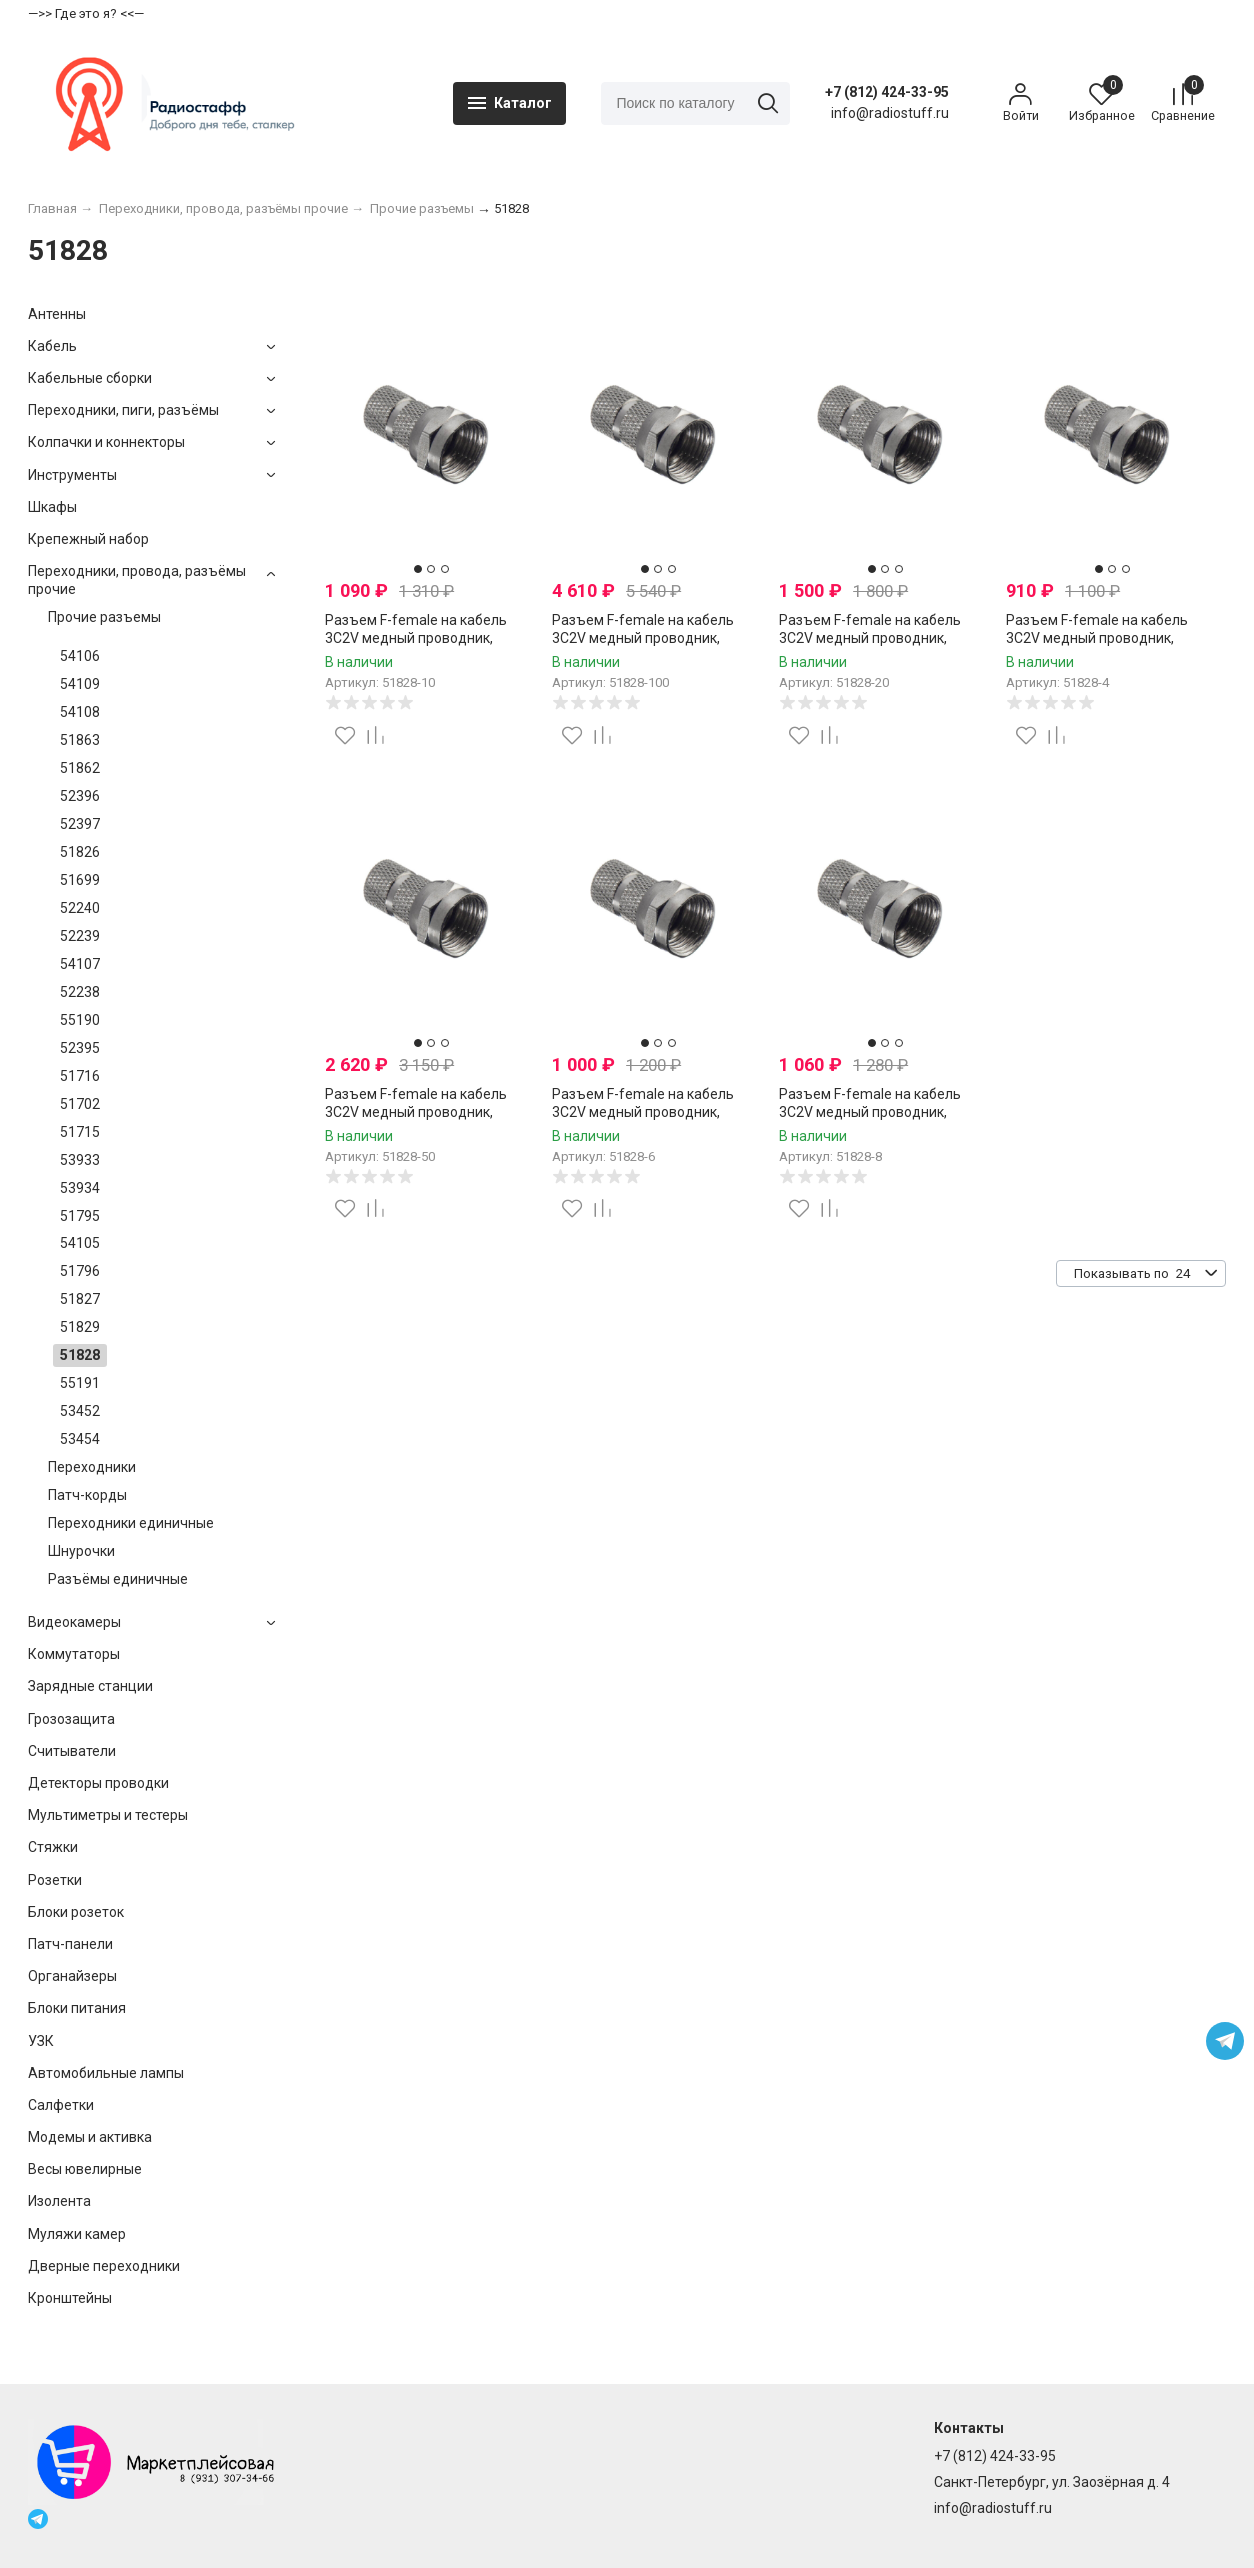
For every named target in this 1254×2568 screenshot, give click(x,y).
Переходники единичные (131, 1526)
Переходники (92, 1470)
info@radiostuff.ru (993, 2508)
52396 (80, 799)
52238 (80, 995)
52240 (80, 911)
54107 (80, 967)
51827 (80, 1302)
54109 (80, 687)
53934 (80, 1190)
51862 (80, 771)
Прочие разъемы (104, 620)
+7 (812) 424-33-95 (886, 93)
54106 (80, 659)
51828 (80, 1358)
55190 (80, 1023)
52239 (80, 939)
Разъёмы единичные (118, 1582)
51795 (80, 1218)
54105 (80, 1246)
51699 (80, 883)
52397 (80, 827)
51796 (80, 1274)
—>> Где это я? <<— (86, 13)
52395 (80, 1051)
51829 (80, 1330)
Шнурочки (81, 1554)
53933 (80, 1162)
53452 (80, 1414)
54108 (80, 715)
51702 (80, 1107)
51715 (80, 1134)
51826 (80, 855)
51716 (80, 1079)
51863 (80, 743)
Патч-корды (87, 1498)
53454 (80, 1442)
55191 (80, 1386)
